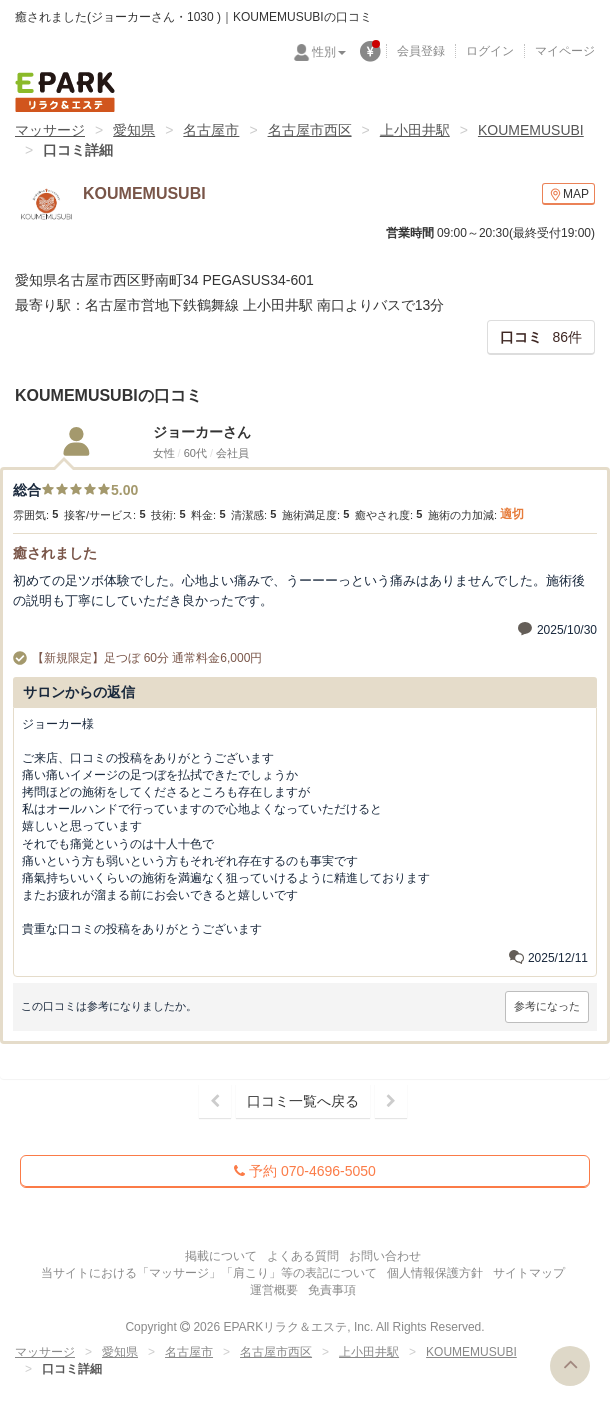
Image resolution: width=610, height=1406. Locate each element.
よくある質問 (303, 1256)
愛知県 (134, 130)
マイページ (565, 51)
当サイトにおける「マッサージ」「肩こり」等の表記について (209, 1273)
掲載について (221, 1256)
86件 (541, 337)
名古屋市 (211, 130)
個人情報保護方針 (435, 1273)
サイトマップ (529, 1273)
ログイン (490, 51)
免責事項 (332, 1290)
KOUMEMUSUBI (531, 130)
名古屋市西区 (310, 130)
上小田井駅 (415, 130)
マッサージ (50, 130)
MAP (568, 194)
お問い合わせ (385, 1256)
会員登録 (421, 51)
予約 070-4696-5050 (305, 1171)
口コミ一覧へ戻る (303, 1101)
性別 (329, 52)
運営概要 (274, 1290)
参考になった (547, 1006)
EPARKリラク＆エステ (65, 92)
